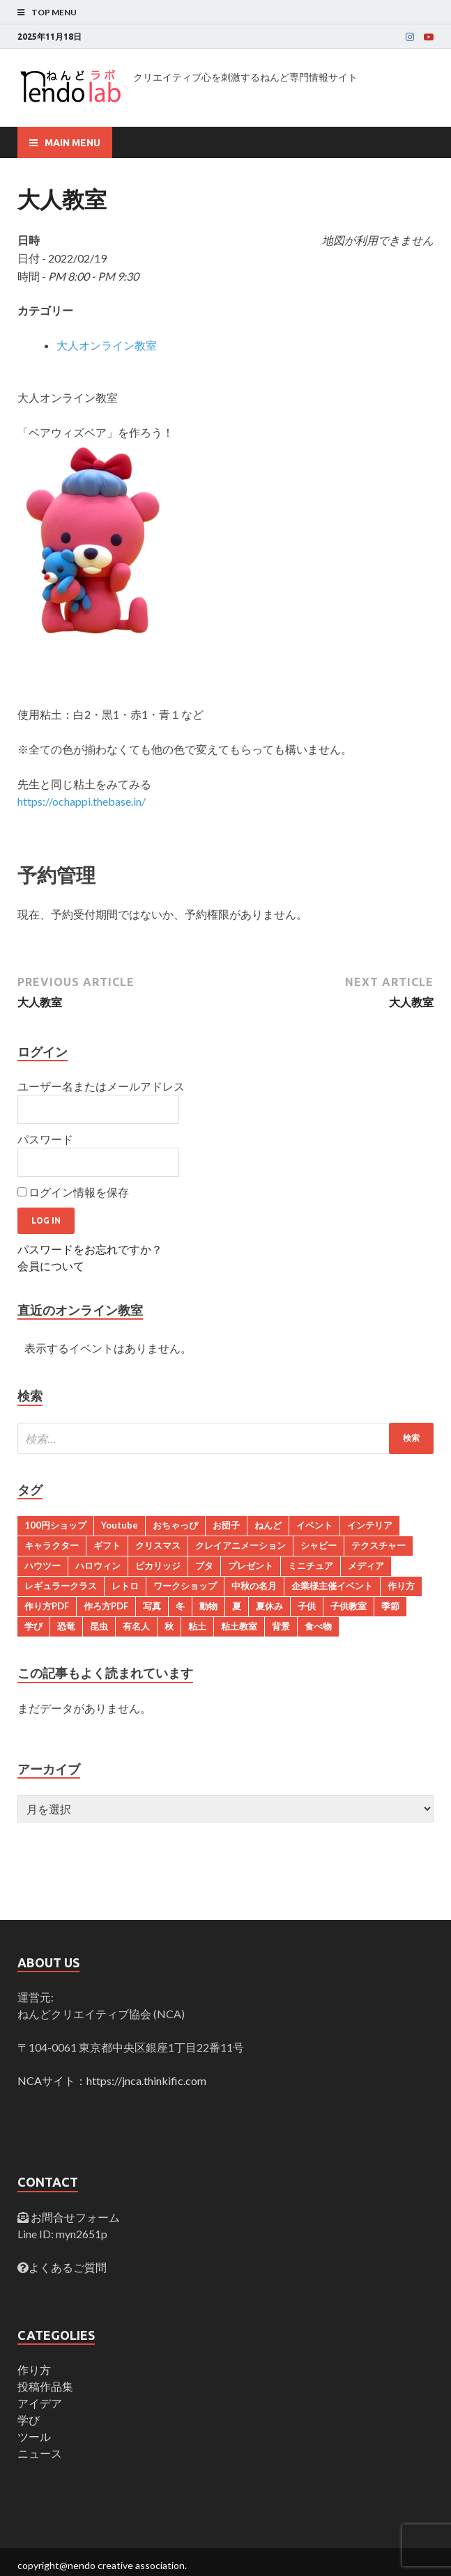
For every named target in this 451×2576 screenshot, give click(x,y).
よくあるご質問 (68, 2267)
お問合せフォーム (74, 2217)
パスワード (45, 1139)
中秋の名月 (254, 1585)
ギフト (107, 1545)
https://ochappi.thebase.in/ (81, 801)
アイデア (39, 2403)
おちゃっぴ (175, 1525)
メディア (366, 1565)
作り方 (401, 1585)
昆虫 (99, 1626)
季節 (390, 1605)
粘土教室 (239, 1626)
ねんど (268, 1525)
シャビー (318, 1545)
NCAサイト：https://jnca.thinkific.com (111, 2080)
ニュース (39, 2453)
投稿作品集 (45, 2386)
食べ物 (318, 1626)
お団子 (226, 1525)
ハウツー (42, 1565)
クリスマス (158, 1545)
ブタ (204, 1565)
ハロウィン (98, 1565)
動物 (208, 1605)
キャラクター (51, 1545)
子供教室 (348, 1605)
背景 (281, 1626)
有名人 (136, 1626)
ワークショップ (185, 1585)
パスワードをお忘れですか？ (89, 1249)
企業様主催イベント (332, 1585)
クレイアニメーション (240, 1545)
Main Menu (72, 142)
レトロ (125, 1585)
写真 (152, 1605)
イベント (314, 1525)
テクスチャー (378, 1545)
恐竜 (66, 1626)
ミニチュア (310, 1565)
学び (33, 1626)
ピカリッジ (158, 1565)
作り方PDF (46, 1605)
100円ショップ (55, 1525)
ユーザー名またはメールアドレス (101, 1086)
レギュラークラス (60, 1585)
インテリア (369, 1525)
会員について (50, 1265)
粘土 (197, 1626)
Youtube (119, 1525)
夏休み (269, 1605)
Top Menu (54, 12)
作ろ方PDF (106, 1605)
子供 (307, 1605)
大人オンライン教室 (106, 345)
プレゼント (250, 1565)
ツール (34, 2436)
